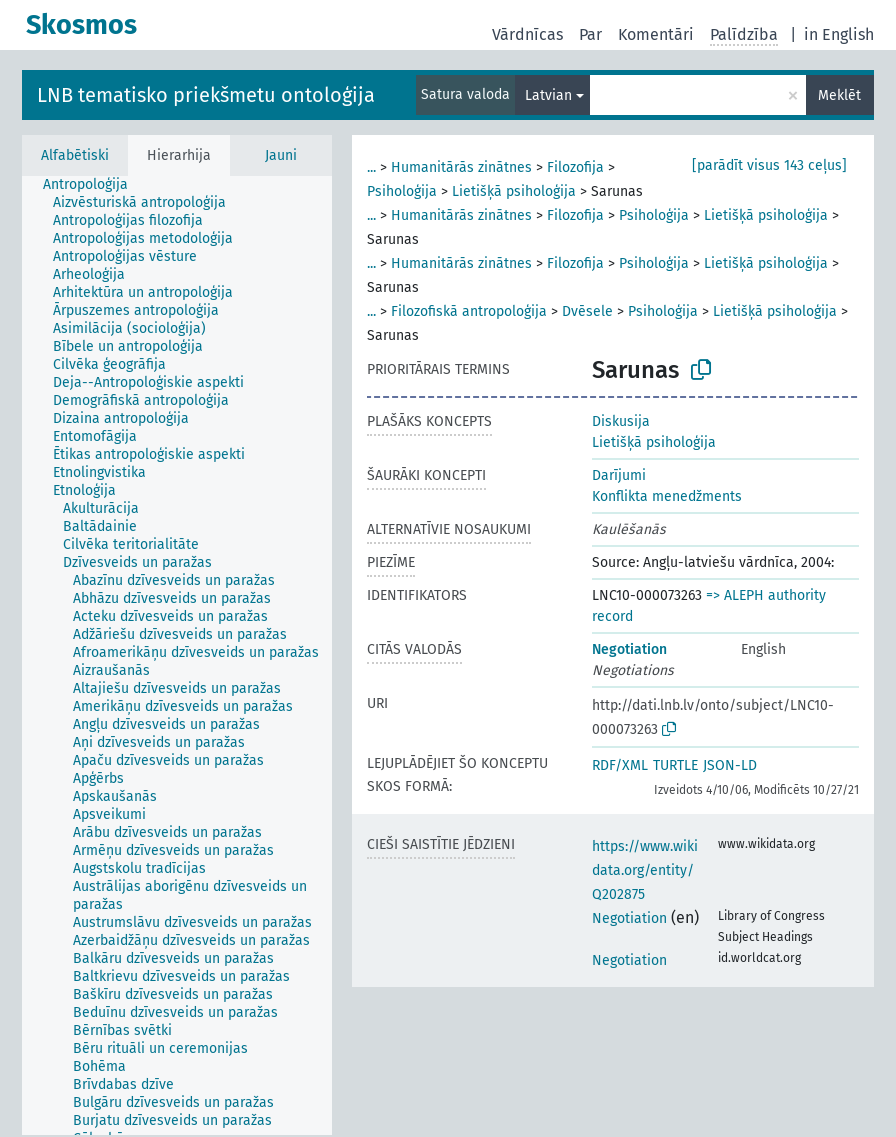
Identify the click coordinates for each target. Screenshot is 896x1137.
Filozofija (575, 167)
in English (839, 34)
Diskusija (621, 421)
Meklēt (839, 95)
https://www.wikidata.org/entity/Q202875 (645, 870)
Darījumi (619, 475)
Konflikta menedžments (667, 496)
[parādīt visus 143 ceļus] (769, 165)
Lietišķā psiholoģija (514, 191)
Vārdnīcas (527, 34)
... (371, 167)
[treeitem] (94, 185)
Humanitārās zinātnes (461, 167)
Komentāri (656, 34)
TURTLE (675, 765)
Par (590, 34)
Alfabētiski (75, 155)
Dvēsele (587, 311)
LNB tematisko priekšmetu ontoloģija (206, 95)
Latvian (548, 95)
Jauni (281, 155)
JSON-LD (730, 765)
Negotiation (629, 649)
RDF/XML (620, 765)
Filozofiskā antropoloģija (469, 311)
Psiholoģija (402, 191)
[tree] (177, 655)
